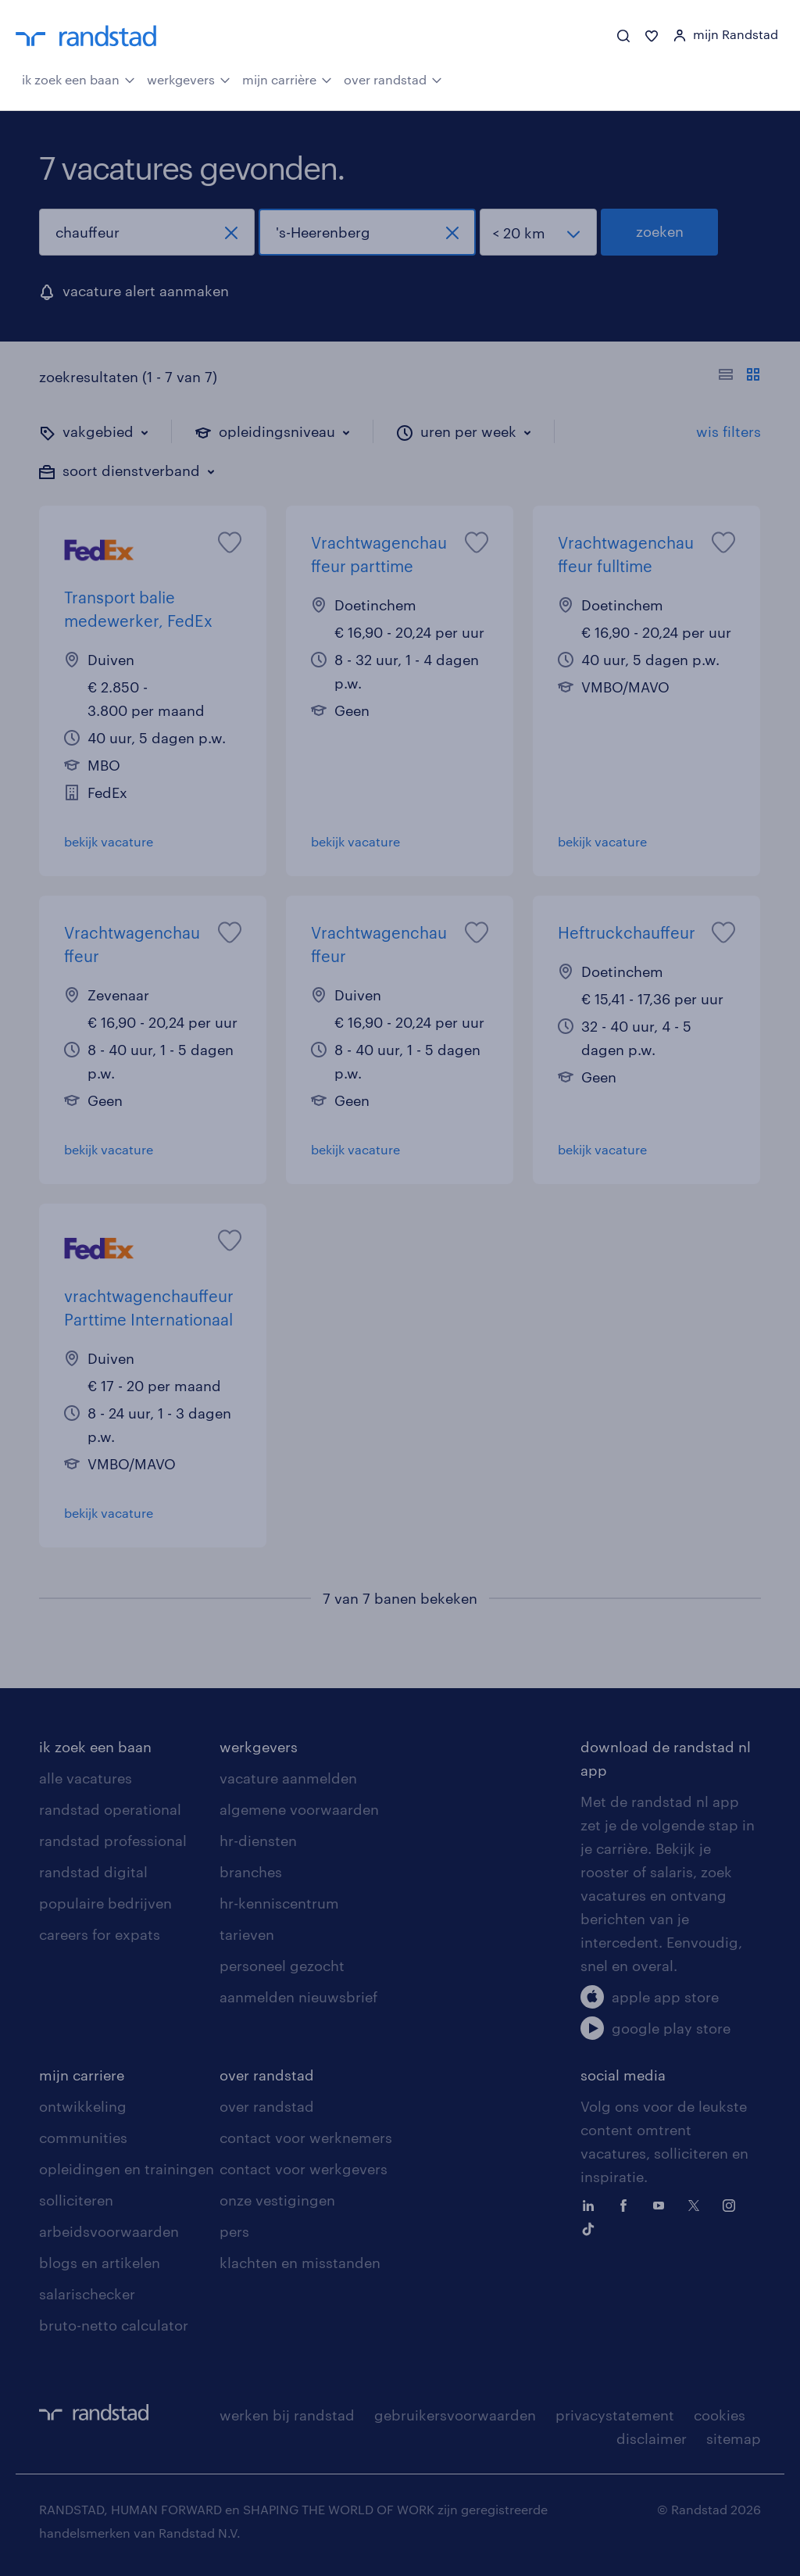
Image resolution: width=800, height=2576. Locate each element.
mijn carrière (287, 78)
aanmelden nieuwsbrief (298, 1996)
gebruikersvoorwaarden (455, 2415)
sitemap (733, 2438)
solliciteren (76, 2200)
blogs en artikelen (99, 2262)
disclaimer (651, 2438)
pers (234, 2231)
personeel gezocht (282, 1965)
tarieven (247, 1934)
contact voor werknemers (306, 2137)
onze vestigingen (277, 2200)
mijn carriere (81, 2075)
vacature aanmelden (288, 1778)
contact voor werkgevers (304, 2168)
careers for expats (99, 1934)
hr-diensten (258, 1840)
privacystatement (614, 2415)
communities (83, 2137)
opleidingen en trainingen (126, 2168)
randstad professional (113, 1840)
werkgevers (188, 78)
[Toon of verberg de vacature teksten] (739, 376)
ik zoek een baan (78, 78)
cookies (719, 2415)
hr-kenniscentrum (279, 1903)
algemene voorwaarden (299, 1809)
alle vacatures (85, 1778)
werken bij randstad (287, 2415)
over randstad (393, 78)
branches (251, 1871)
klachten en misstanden (300, 2262)
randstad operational (110, 1809)
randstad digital (93, 1871)
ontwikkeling (83, 2106)
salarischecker (87, 2293)
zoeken (660, 231)
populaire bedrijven (105, 1903)
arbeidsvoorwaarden (109, 2231)
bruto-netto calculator (113, 2325)
